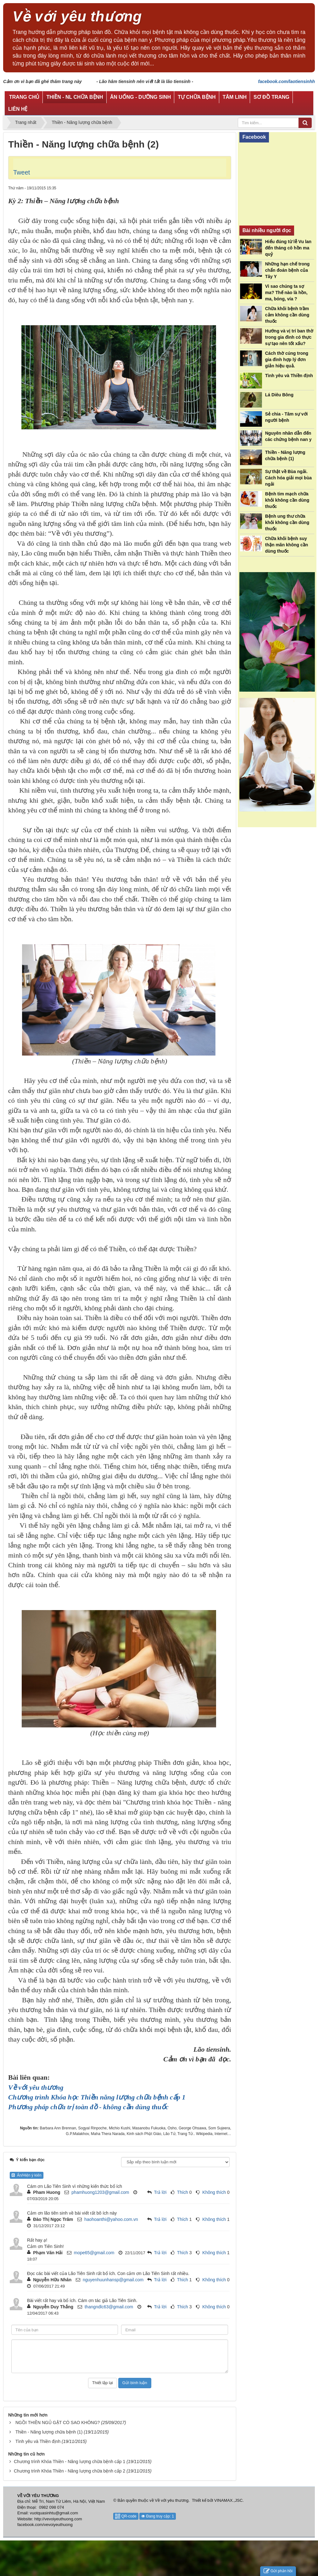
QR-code (125, 2516)
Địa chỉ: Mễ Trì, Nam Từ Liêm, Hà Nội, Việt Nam (61, 2501)
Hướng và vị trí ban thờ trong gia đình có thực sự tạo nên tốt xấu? (289, 337)
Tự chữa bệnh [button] (196, 97)
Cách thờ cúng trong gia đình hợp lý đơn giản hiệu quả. (286, 359)
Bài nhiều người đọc (267, 230)
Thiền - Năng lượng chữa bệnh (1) (48, 2431)
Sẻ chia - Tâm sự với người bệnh (286, 417)
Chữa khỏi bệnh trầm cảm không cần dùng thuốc (287, 315)
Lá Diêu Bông (279, 394)
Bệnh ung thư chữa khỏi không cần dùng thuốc (287, 522)
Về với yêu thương (171, 2500)
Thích (182, 2192)
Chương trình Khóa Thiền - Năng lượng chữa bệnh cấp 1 (69, 2461)
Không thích (214, 2192)
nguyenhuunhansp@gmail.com (113, 2279)
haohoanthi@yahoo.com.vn (111, 2219)
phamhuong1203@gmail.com (100, 2192)
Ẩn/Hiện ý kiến (27, 2175)
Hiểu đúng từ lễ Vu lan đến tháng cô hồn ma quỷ (288, 248)
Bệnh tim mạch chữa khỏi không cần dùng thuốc (287, 500)
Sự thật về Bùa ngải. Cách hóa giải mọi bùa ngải (288, 478)
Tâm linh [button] (235, 97)
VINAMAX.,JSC (228, 2500)
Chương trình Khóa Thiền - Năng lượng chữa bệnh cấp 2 (69, 2470)
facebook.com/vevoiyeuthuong (45, 2524)
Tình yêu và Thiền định (37, 2441)
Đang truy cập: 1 (157, 2516)
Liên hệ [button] (17, 109)
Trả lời (160, 2192)
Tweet (21, 172)
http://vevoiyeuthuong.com (58, 2519)
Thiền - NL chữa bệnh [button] (74, 97)
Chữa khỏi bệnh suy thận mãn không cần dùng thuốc (286, 545)
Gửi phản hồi (278, 2571)
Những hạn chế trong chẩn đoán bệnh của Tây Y (287, 270)
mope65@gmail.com (94, 2252)
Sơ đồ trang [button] (271, 97)
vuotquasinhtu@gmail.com (54, 2513)
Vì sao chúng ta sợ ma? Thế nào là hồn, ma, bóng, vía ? (286, 292)
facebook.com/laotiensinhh (286, 81)
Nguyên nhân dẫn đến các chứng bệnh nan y (288, 436)
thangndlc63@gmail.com (109, 2306)
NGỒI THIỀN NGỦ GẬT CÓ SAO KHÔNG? (57, 2422)
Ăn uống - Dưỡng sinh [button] (140, 97)
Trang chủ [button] (24, 97)
